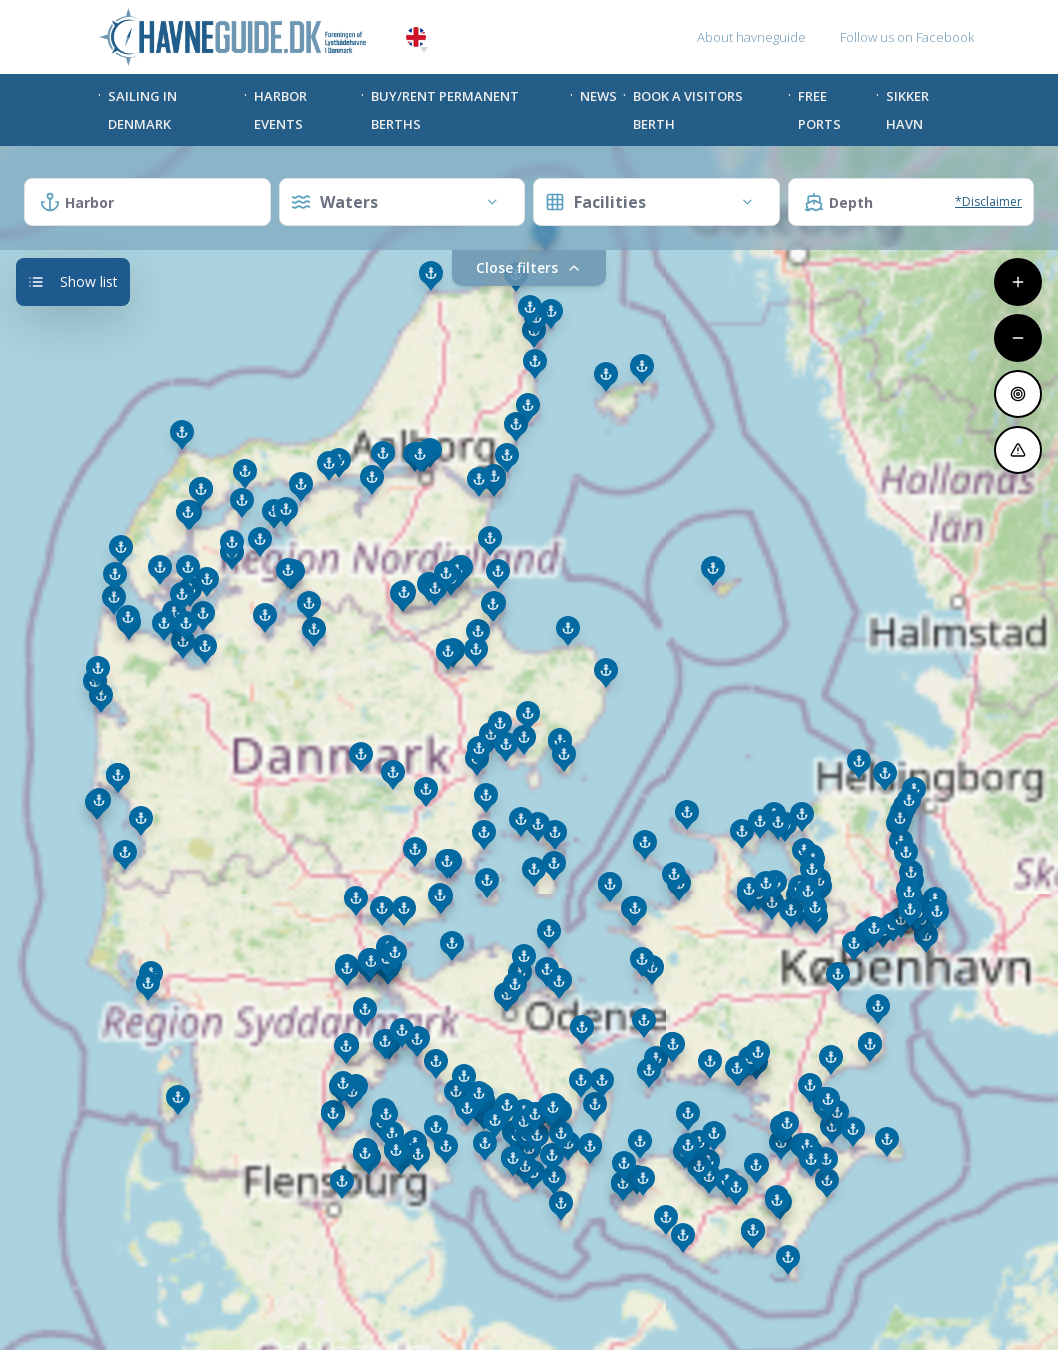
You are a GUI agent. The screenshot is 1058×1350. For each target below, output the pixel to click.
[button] (424, 50)
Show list (73, 281)
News (598, 96)
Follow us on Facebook (907, 37)
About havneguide (751, 37)
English (416, 37)
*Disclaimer (988, 201)
